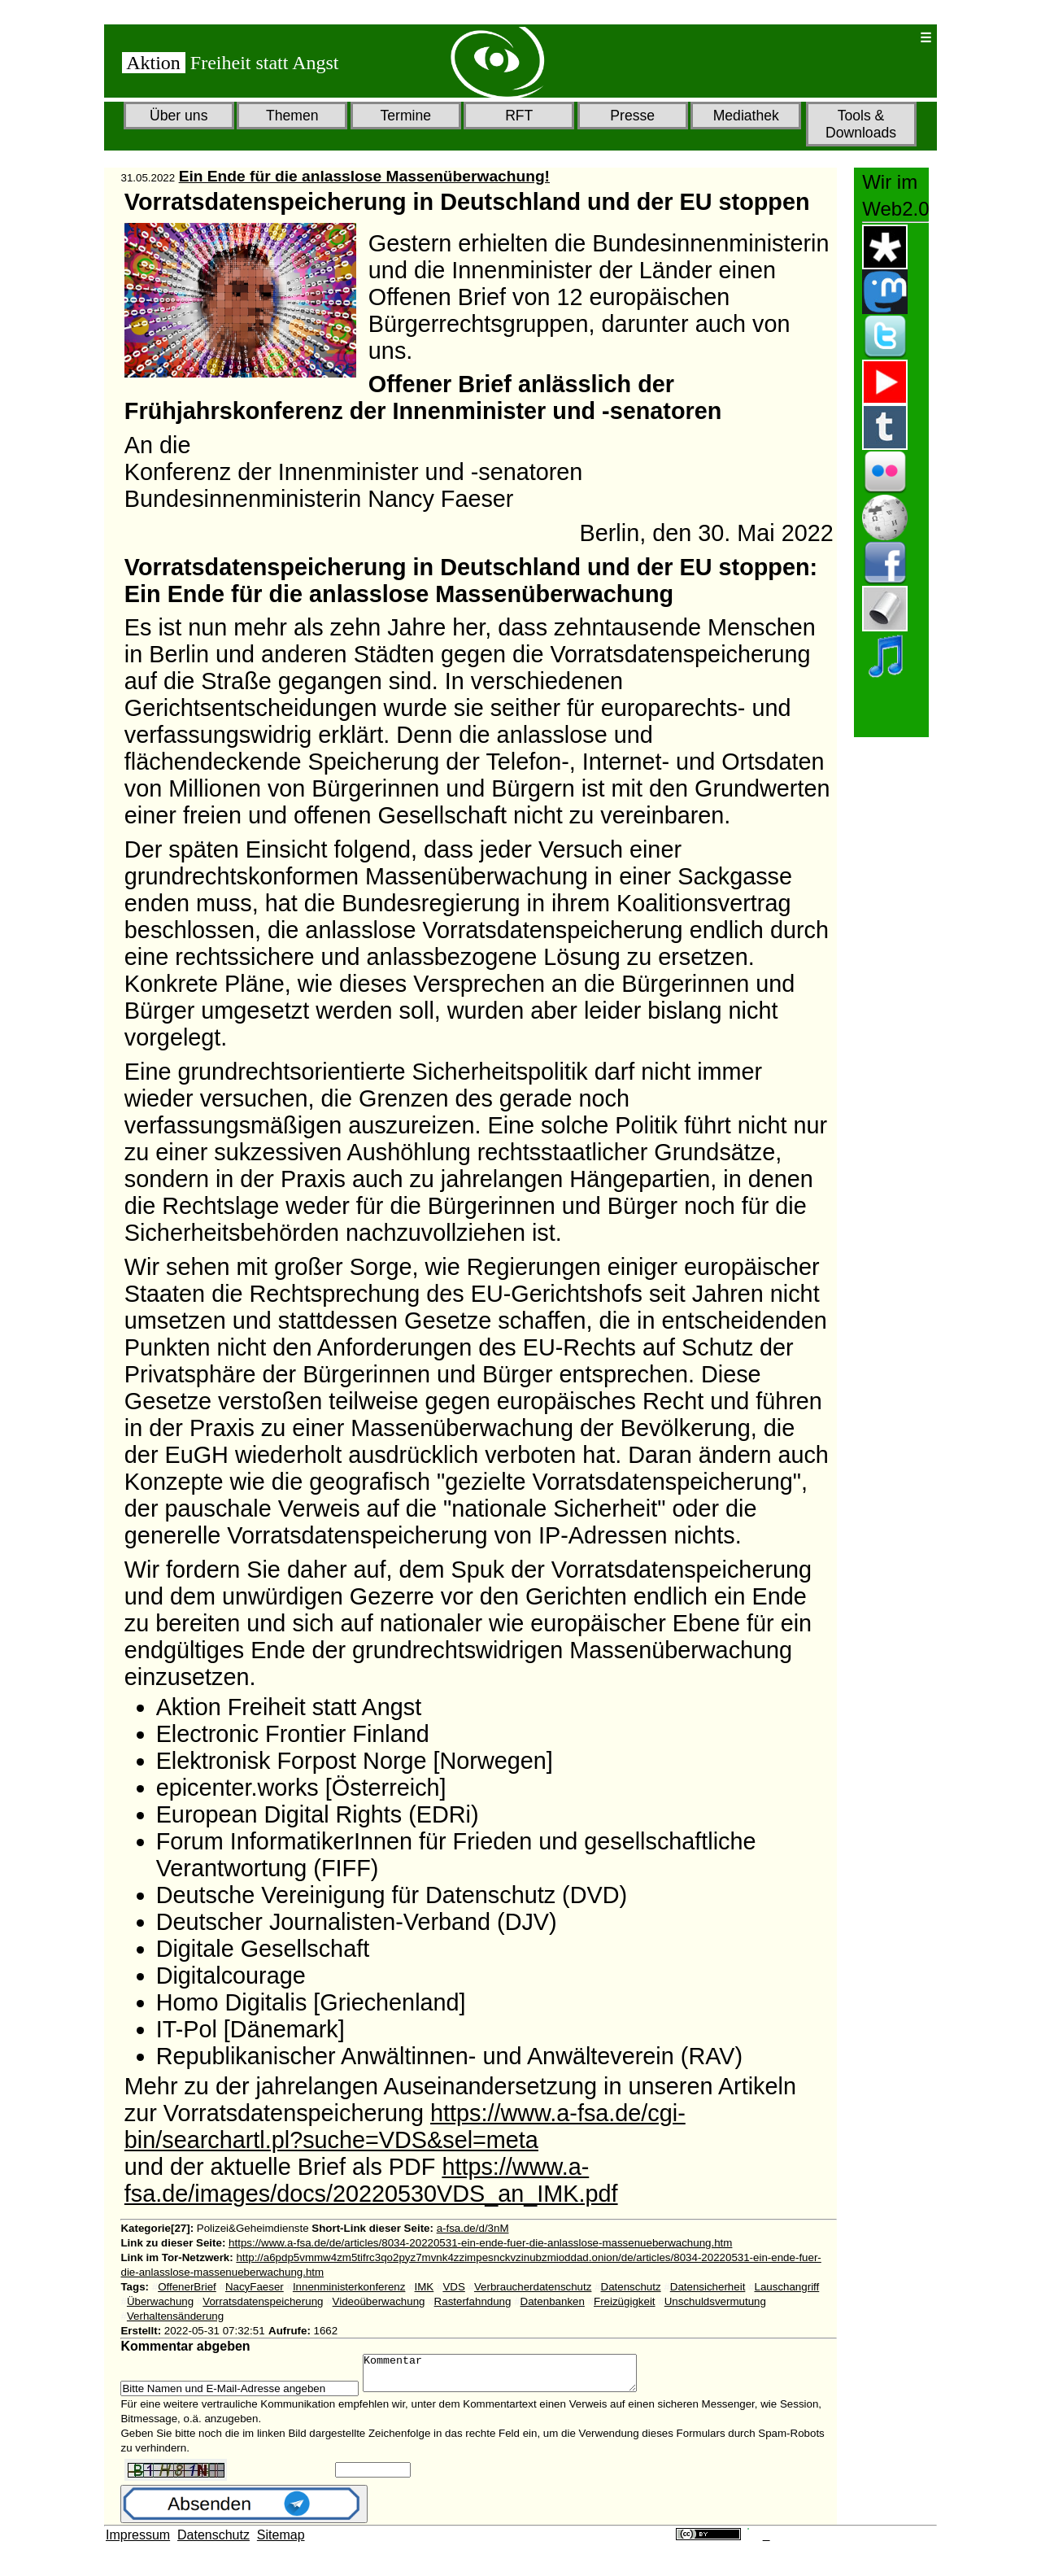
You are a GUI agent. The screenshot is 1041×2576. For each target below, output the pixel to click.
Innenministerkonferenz (349, 2287)
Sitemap (281, 2542)
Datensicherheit (708, 2287)
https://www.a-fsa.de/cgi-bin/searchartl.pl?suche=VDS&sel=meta (405, 2126)
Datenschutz (631, 2287)
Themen (292, 115)
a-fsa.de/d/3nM (473, 2228)
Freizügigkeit (625, 2301)
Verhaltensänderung (175, 2316)
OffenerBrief (187, 2287)
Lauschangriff (786, 2287)
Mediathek (746, 115)
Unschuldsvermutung (715, 2301)
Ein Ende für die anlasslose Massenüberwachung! (364, 176)
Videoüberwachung (379, 2301)
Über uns (178, 115)
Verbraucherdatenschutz (532, 2287)
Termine (405, 115)
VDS (453, 2287)
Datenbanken (552, 2301)
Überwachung (160, 2301)
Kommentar (516, 2376)
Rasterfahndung (473, 2301)
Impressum (138, 2542)
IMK (424, 2287)
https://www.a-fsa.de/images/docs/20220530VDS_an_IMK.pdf (371, 2180)
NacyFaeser (254, 2287)
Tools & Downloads (860, 124)
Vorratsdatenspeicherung (263, 2301)
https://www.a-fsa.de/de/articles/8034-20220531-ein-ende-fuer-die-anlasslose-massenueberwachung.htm (480, 2243)
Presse (632, 115)
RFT (519, 115)
